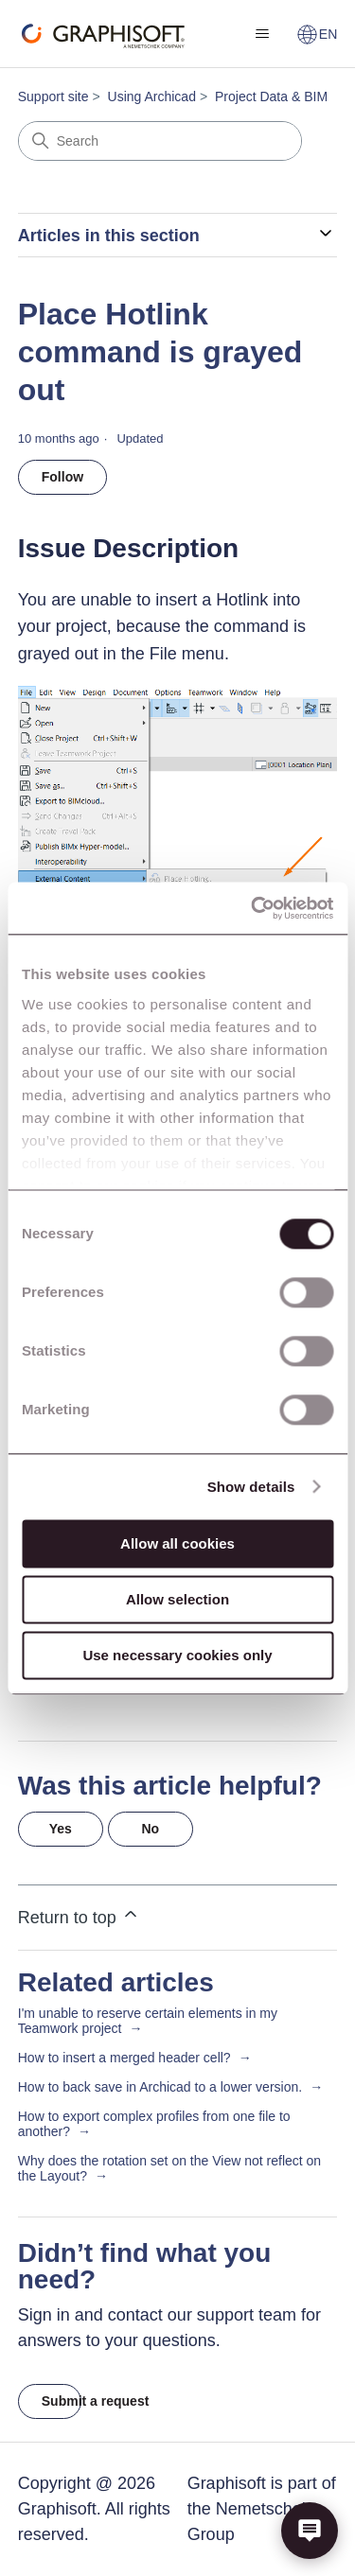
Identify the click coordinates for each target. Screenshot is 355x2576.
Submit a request (62, 2401)
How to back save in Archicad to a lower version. (160, 2086)
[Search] (160, 141)
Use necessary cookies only (177, 1655)
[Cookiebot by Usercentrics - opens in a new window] (252, 908)
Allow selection (177, 1599)
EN (316, 34)
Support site (53, 96)
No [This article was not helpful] (150, 1828)
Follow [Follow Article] (62, 476)
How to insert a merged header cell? (124, 2057)
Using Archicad (152, 96)
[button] (309, 2530)
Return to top (79, 1915)
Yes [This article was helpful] (60, 1828)
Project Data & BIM (271, 96)
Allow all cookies (177, 1543)
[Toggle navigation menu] (262, 34)
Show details (251, 1487)
